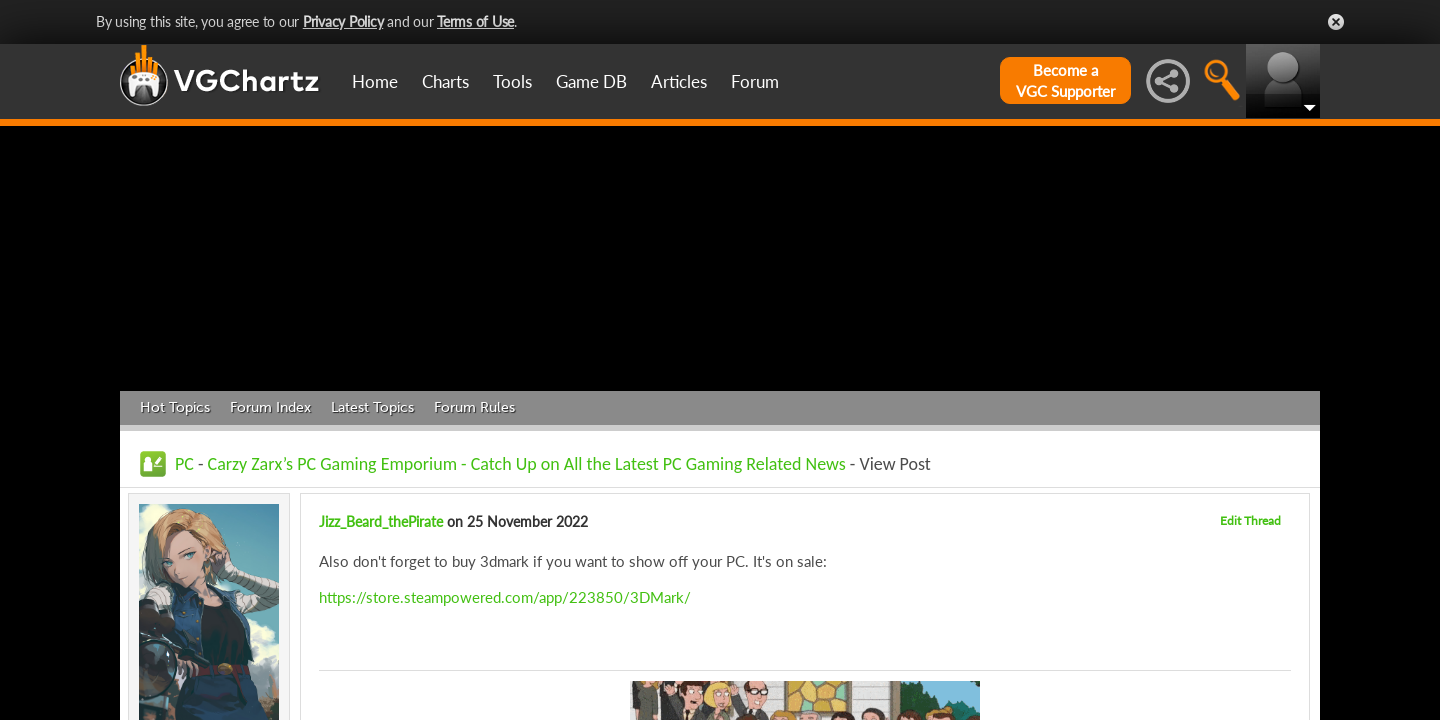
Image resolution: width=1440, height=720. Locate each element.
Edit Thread (1250, 520)
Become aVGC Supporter (1065, 80)
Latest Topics (372, 407)
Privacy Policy (343, 21)
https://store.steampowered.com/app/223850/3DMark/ (505, 597)
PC (184, 464)
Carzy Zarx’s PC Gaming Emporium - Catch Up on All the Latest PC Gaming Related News (527, 464)
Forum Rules (474, 407)
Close (1336, 22)
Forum (755, 81)
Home (375, 81)
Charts (445, 81)
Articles (679, 81)
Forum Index (270, 407)
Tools (512, 81)
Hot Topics (175, 407)
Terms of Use (475, 21)
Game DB (591, 81)
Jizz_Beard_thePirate (381, 521)
